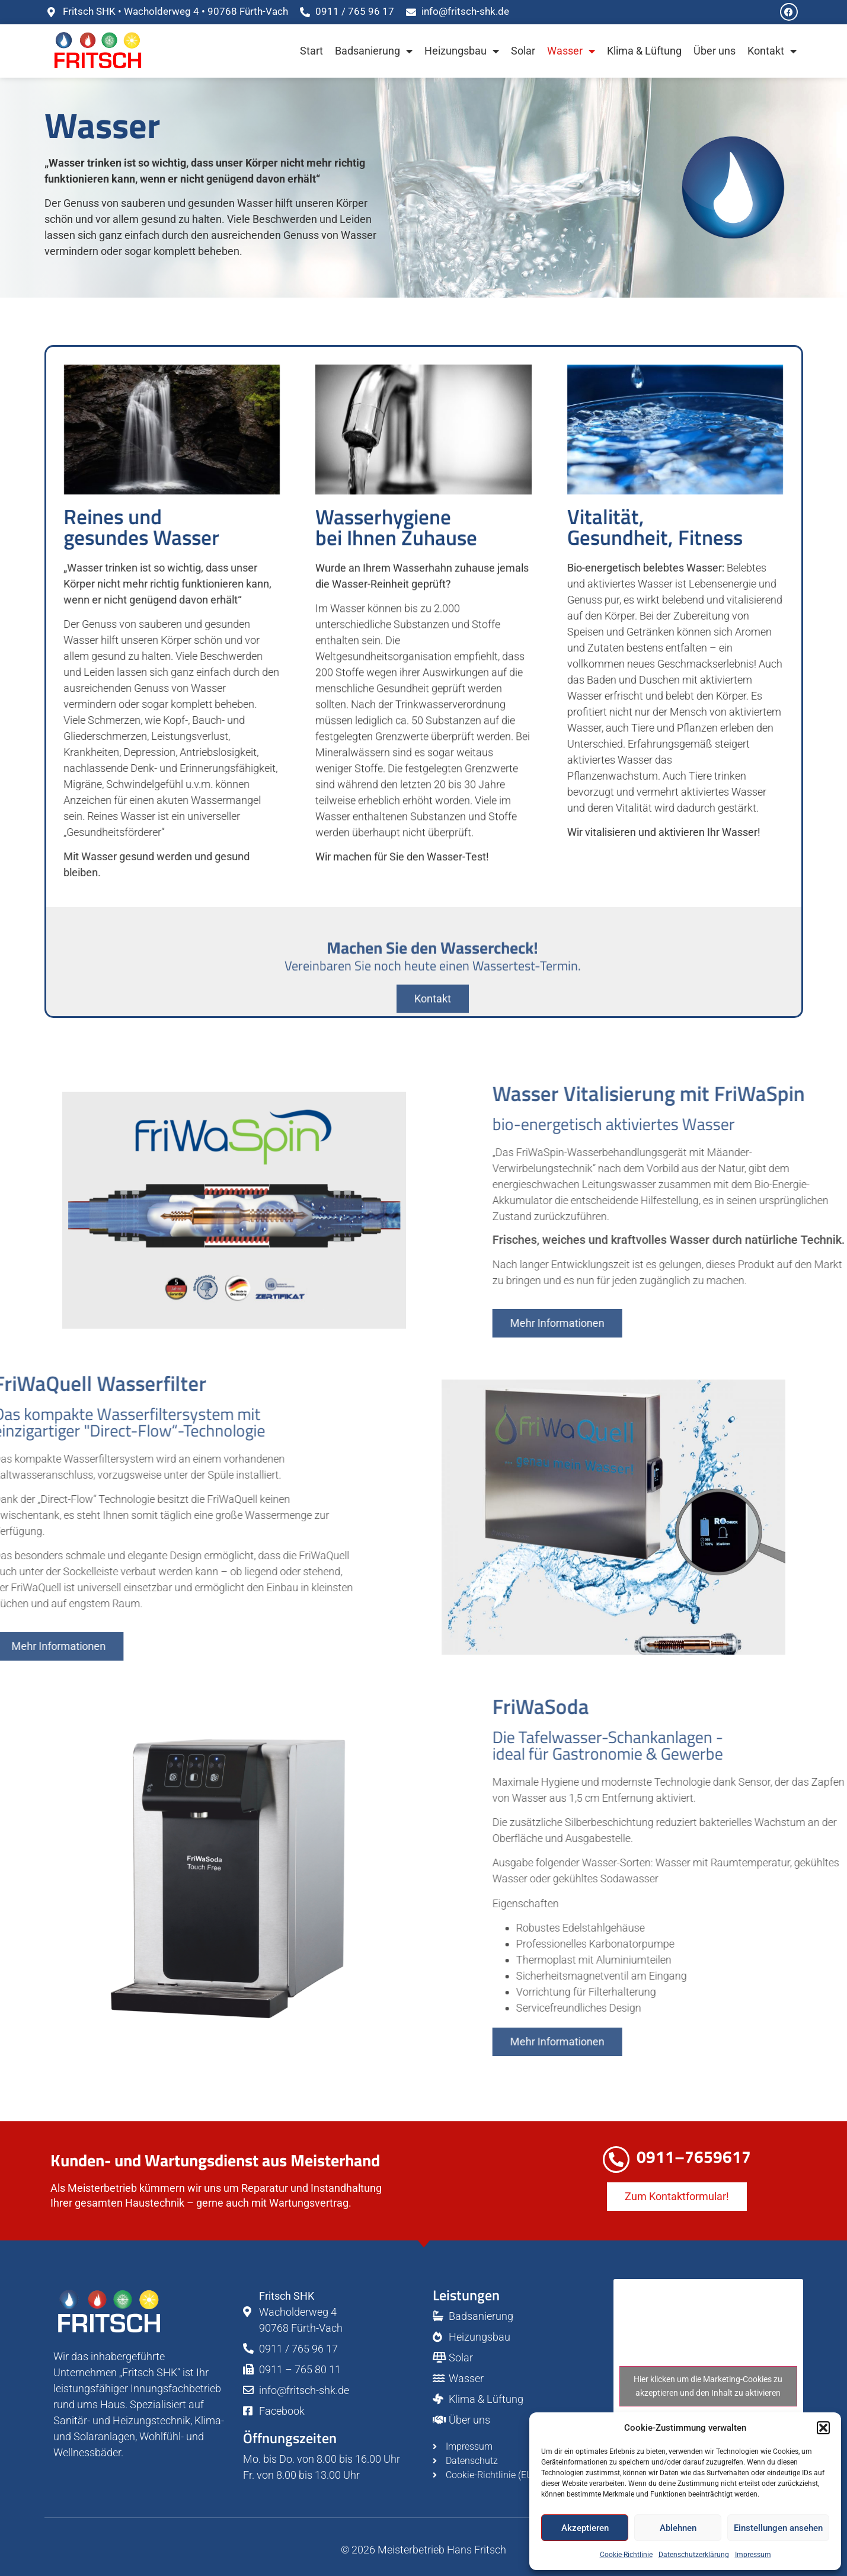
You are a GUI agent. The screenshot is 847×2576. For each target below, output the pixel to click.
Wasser (571, 51)
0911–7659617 (694, 2156)
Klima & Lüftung (644, 50)
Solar (523, 50)
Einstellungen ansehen (778, 2528)
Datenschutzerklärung (694, 2555)
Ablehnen (678, 2528)
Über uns (714, 50)
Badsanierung (374, 51)
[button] (823, 2428)
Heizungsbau (461, 51)
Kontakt (772, 51)
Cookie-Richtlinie (626, 2555)
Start (311, 50)
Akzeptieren (585, 2528)
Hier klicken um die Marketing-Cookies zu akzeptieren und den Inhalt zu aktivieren (708, 2386)
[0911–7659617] (616, 2159)
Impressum (753, 2555)
